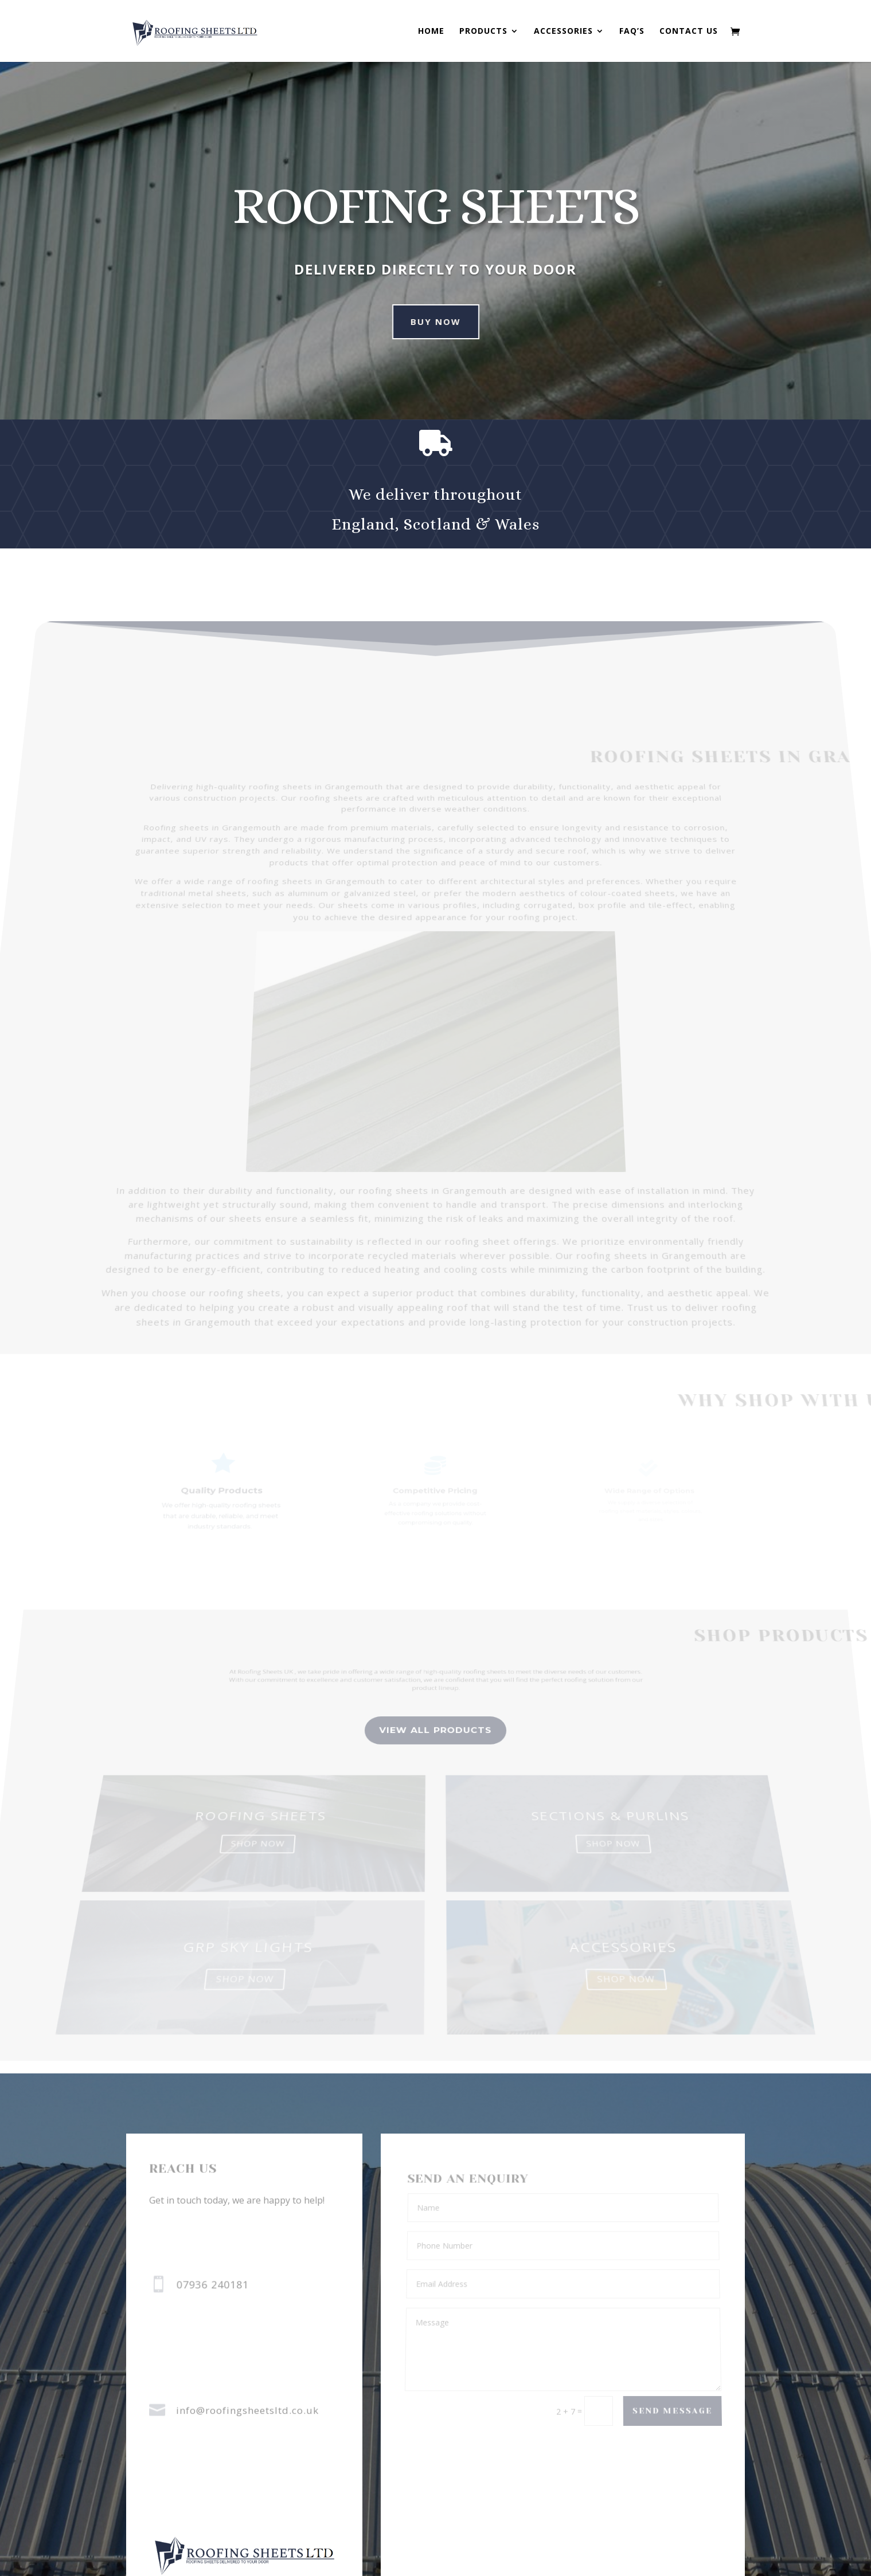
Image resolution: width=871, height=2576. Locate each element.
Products (483, 31)
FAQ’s (632, 31)
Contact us (688, 31)
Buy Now (412, 321)
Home (431, 31)
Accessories (563, 31)
